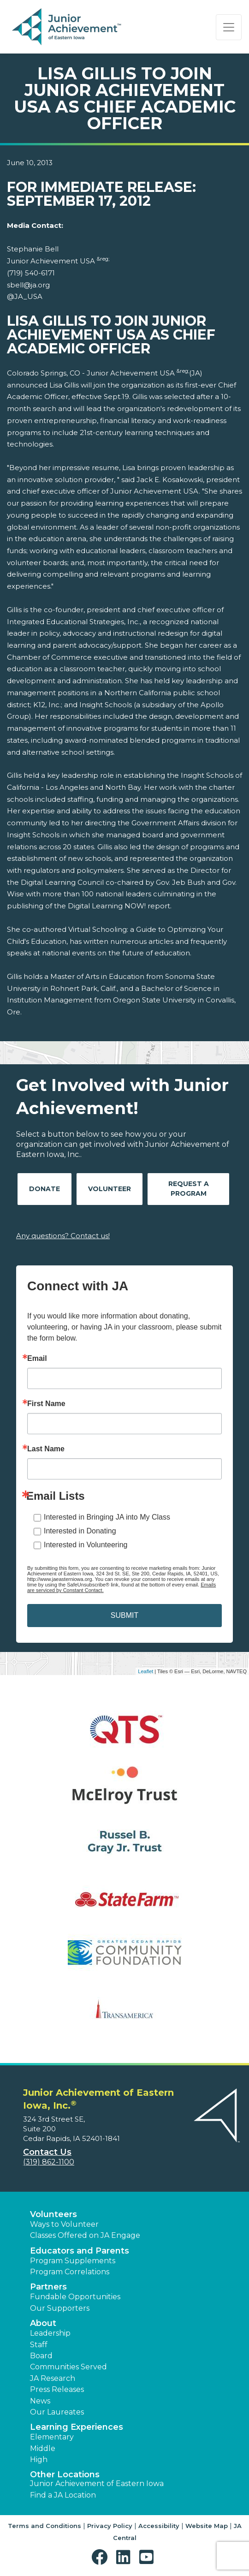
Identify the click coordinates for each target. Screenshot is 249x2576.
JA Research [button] (52, 2378)
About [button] (43, 2323)
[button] (101, 2557)
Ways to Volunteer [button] (64, 2224)
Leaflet (145, 1671)
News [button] (40, 2401)
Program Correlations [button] (69, 2271)
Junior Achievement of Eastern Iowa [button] (97, 2483)
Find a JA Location (63, 2495)
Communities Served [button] (68, 2366)
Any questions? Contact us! (63, 1235)
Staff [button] (38, 2344)
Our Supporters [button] (59, 2308)
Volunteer (109, 1189)
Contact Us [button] (47, 2152)
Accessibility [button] (158, 2525)
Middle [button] (42, 2448)
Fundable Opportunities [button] (75, 2296)
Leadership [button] (50, 2333)
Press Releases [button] (57, 2389)
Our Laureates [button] (57, 2412)
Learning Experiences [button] (76, 2427)
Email (37, 1358)
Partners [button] (48, 2287)
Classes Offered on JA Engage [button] (85, 2235)
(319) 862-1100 (48, 2162)
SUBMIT (124, 1615)
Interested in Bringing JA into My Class (107, 1517)
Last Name (46, 1449)
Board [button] (41, 2355)
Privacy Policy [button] (109, 2525)
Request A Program (188, 1189)
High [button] (38, 2459)
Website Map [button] (206, 2525)
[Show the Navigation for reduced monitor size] (229, 27)
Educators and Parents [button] (79, 2251)
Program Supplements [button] (72, 2260)
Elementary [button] (52, 2437)
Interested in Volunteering (85, 1545)
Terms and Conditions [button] (44, 2525)
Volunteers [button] (53, 2214)
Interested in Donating (80, 1531)
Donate (44, 1189)
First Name (46, 1403)
